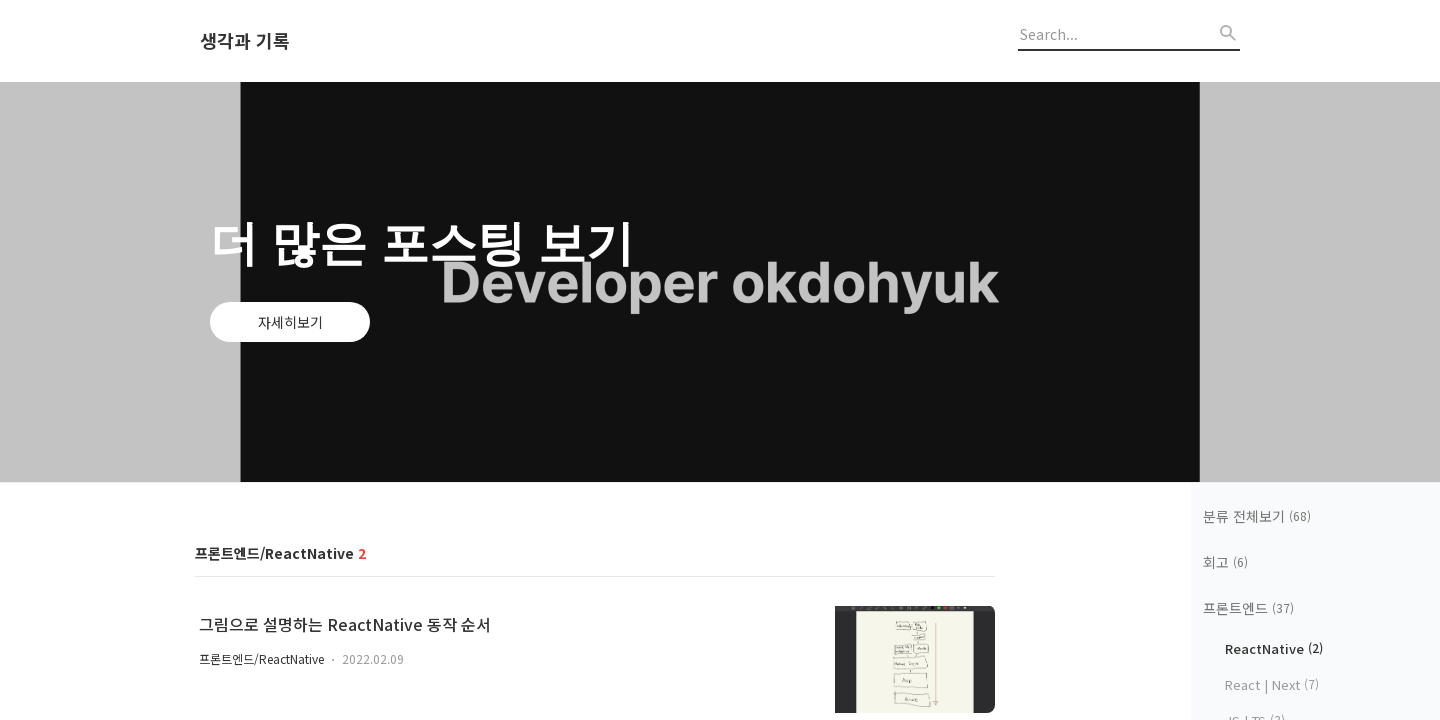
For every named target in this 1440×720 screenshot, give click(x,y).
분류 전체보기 (1257, 516)
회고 (1225, 562)
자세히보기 (290, 322)
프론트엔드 (1248, 608)
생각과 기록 (245, 41)
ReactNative (1274, 648)
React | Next (1272, 684)
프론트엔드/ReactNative (261, 658)
